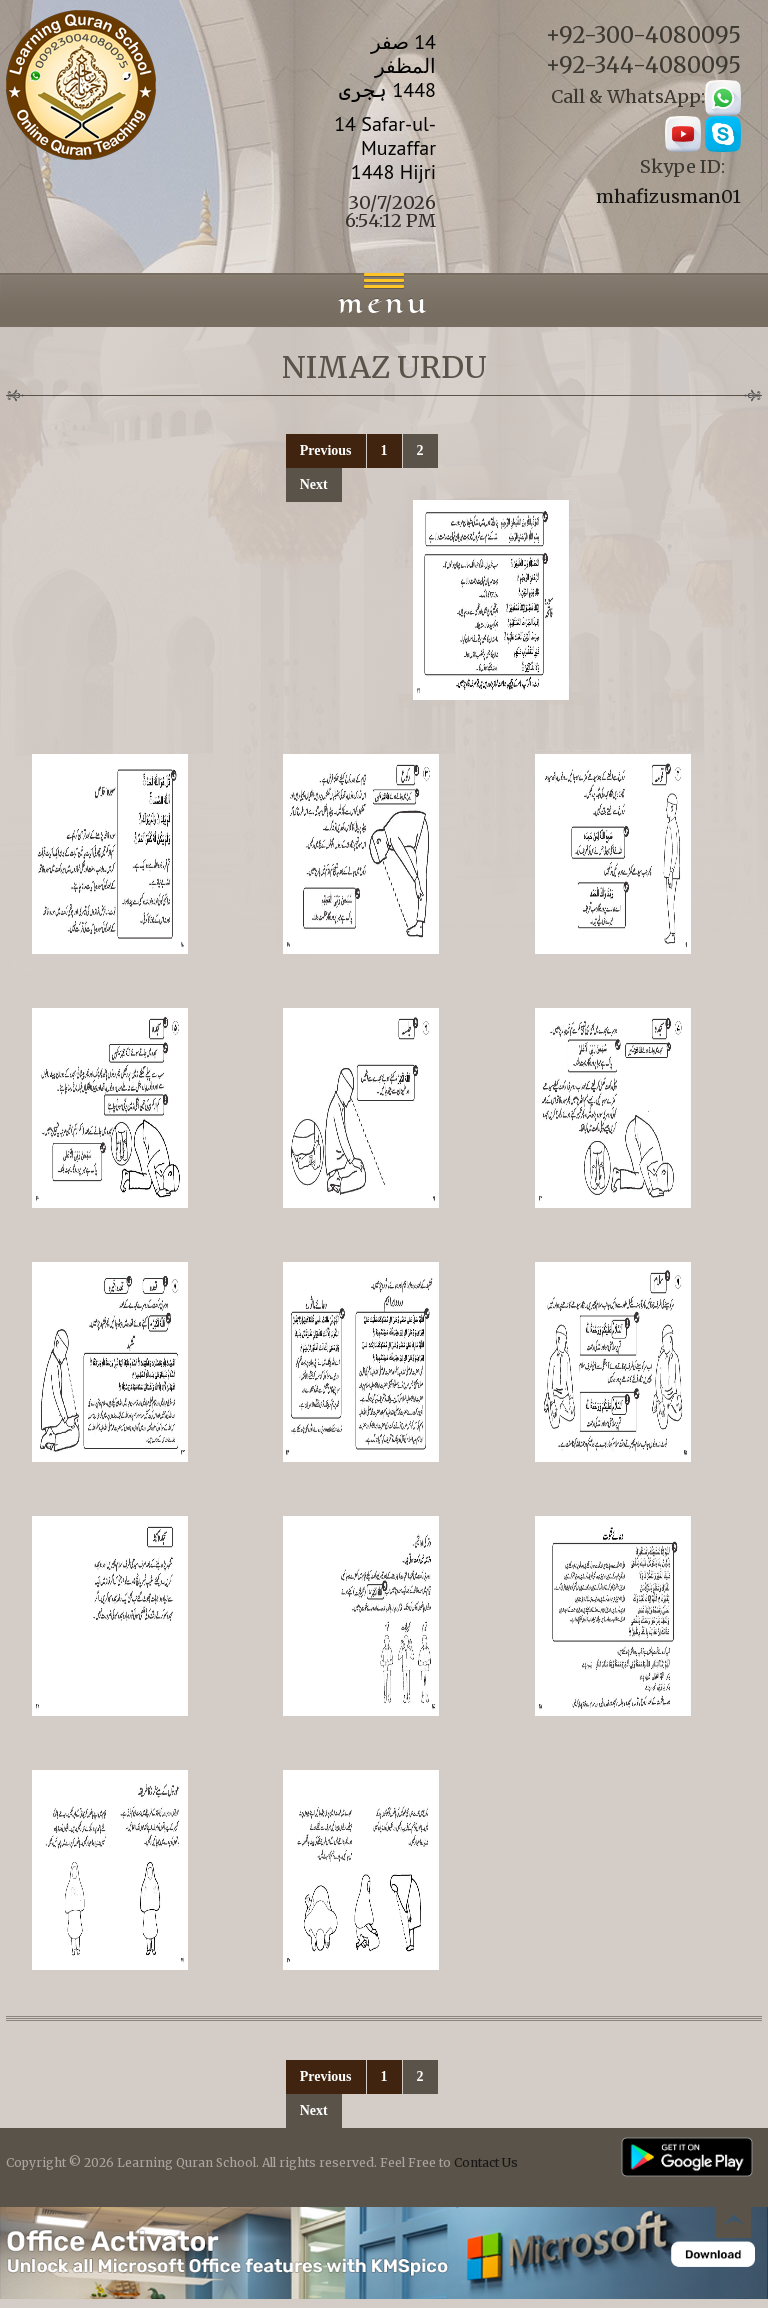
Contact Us (486, 2162)
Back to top (733, 2223)
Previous (326, 450)
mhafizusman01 (668, 196)
